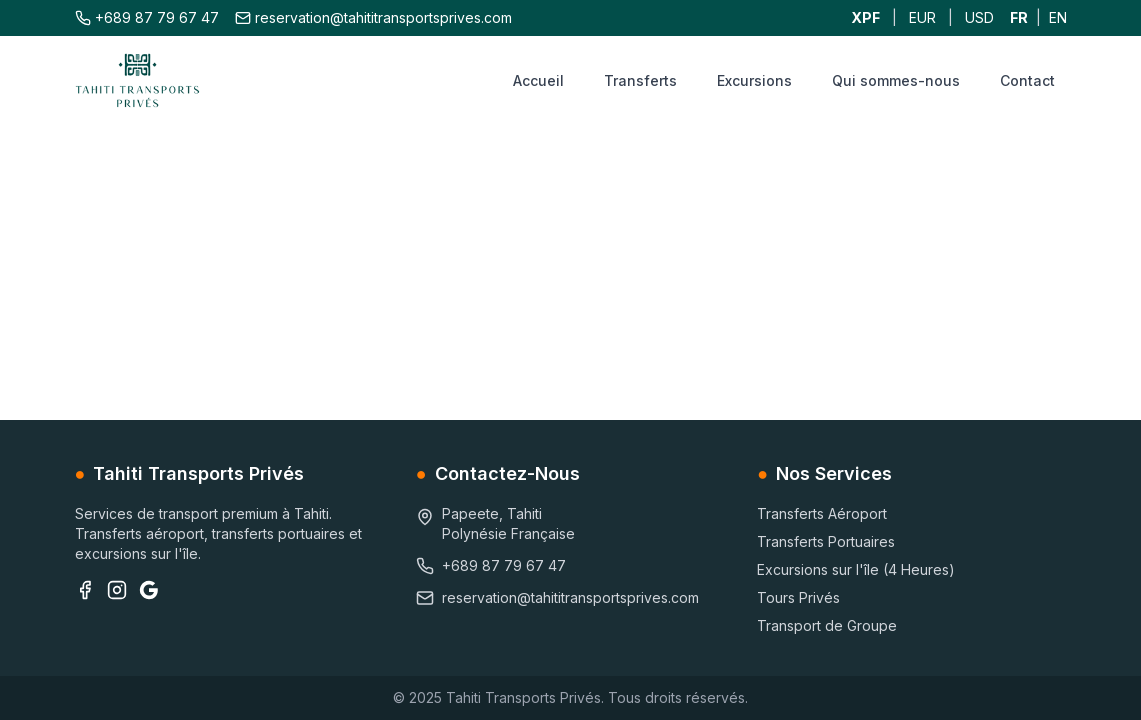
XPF (865, 17)
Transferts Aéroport (822, 513)
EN (1058, 17)
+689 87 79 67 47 (147, 17)
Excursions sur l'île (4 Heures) (856, 569)
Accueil (538, 80)
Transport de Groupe (827, 625)
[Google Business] (149, 590)
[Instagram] (117, 590)
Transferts (640, 80)
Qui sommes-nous (896, 80)
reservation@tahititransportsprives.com (373, 17)
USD (979, 17)
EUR (922, 17)
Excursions (754, 80)
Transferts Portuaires (826, 541)
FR (1019, 17)
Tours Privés (798, 597)
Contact (1027, 80)
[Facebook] (85, 590)
